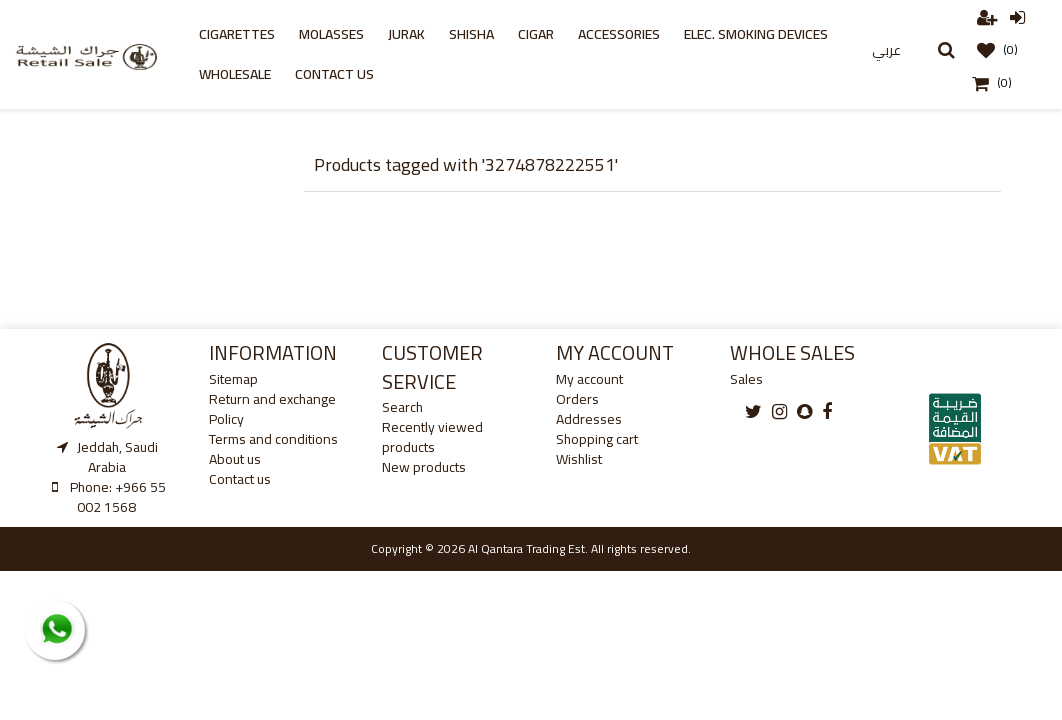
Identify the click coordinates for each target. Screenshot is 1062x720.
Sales (746, 379)
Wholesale (235, 74)
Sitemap (233, 379)
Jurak (406, 34)
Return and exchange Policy (272, 409)
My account (589, 379)
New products (424, 467)
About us (235, 459)
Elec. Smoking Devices (756, 34)
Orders (577, 399)
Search (402, 407)
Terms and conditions (273, 439)
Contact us (334, 74)
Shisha (471, 34)
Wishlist (579, 459)
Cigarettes (237, 34)
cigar (536, 34)
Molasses (331, 34)
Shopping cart (597, 439)
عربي (886, 50)
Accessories (619, 34)
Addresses (589, 419)
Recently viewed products (432, 437)
